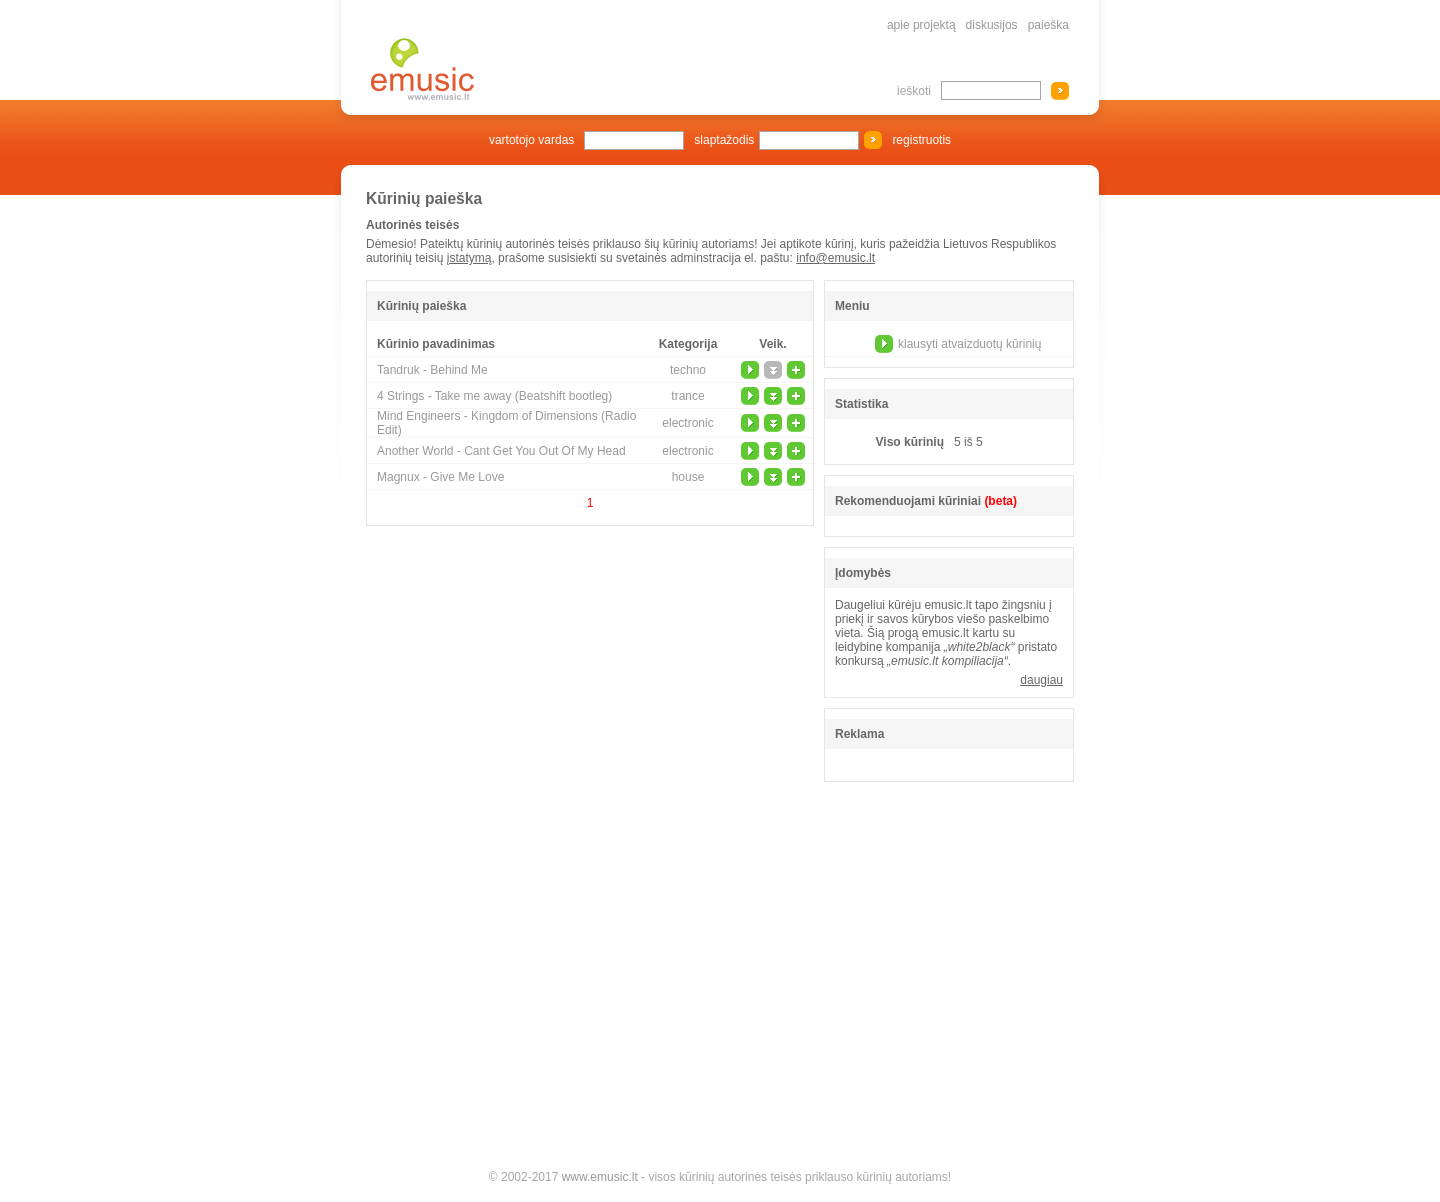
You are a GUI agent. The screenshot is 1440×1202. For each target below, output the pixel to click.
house (688, 477)
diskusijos (992, 25)
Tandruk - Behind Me (432, 370)
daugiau (1041, 680)
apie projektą (921, 25)
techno (688, 370)
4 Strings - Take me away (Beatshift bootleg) (494, 396)
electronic (687, 423)
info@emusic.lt (835, 258)
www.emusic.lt (600, 1177)
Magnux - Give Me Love (440, 477)
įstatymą (469, 258)
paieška (1048, 25)
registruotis (921, 140)
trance (687, 396)
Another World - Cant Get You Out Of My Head (501, 451)
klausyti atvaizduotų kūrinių (969, 344)
